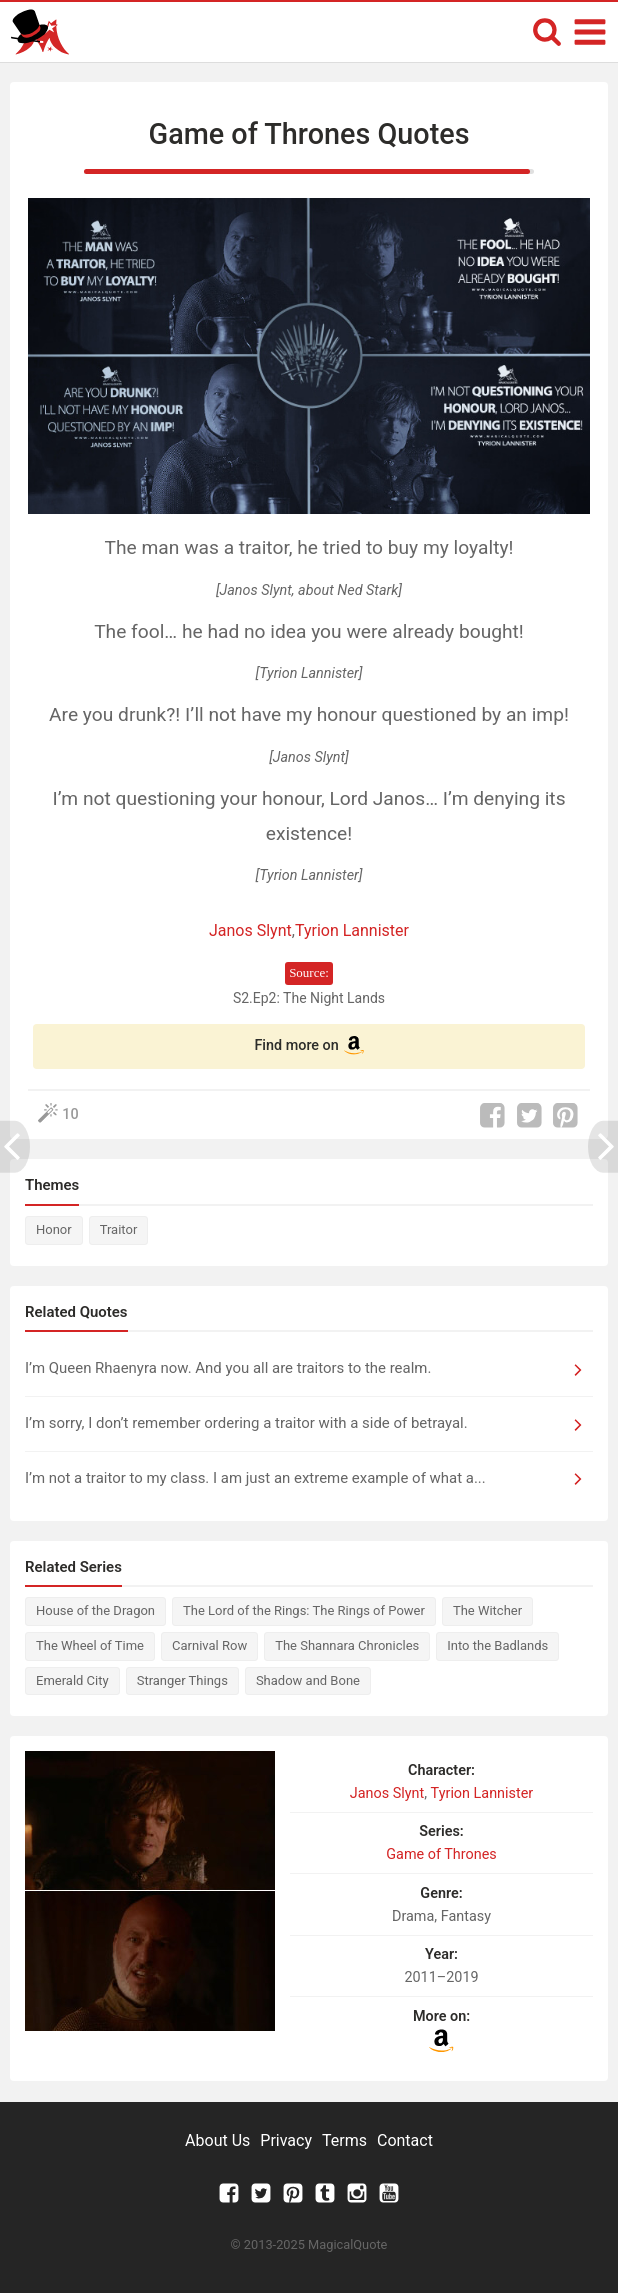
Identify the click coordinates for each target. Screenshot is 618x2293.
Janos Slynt (250, 930)
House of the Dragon (95, 1610)
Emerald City (72, 1680)
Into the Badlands (497, 1645)
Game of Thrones (441, 1854)
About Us (217, 2140)
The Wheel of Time (90, 1645)
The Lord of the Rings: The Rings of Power (304, 1610)
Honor (54, 1229)
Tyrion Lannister (352, 930)
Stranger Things (182, 1680)
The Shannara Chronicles (347, 1645)
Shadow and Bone (308, 1680)
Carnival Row (209, 1645)
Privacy (286, 2140)
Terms (344, 2140)
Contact (405, 2140)
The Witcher (487, 1610)
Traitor (119, 1229)
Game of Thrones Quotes (309, 134)
